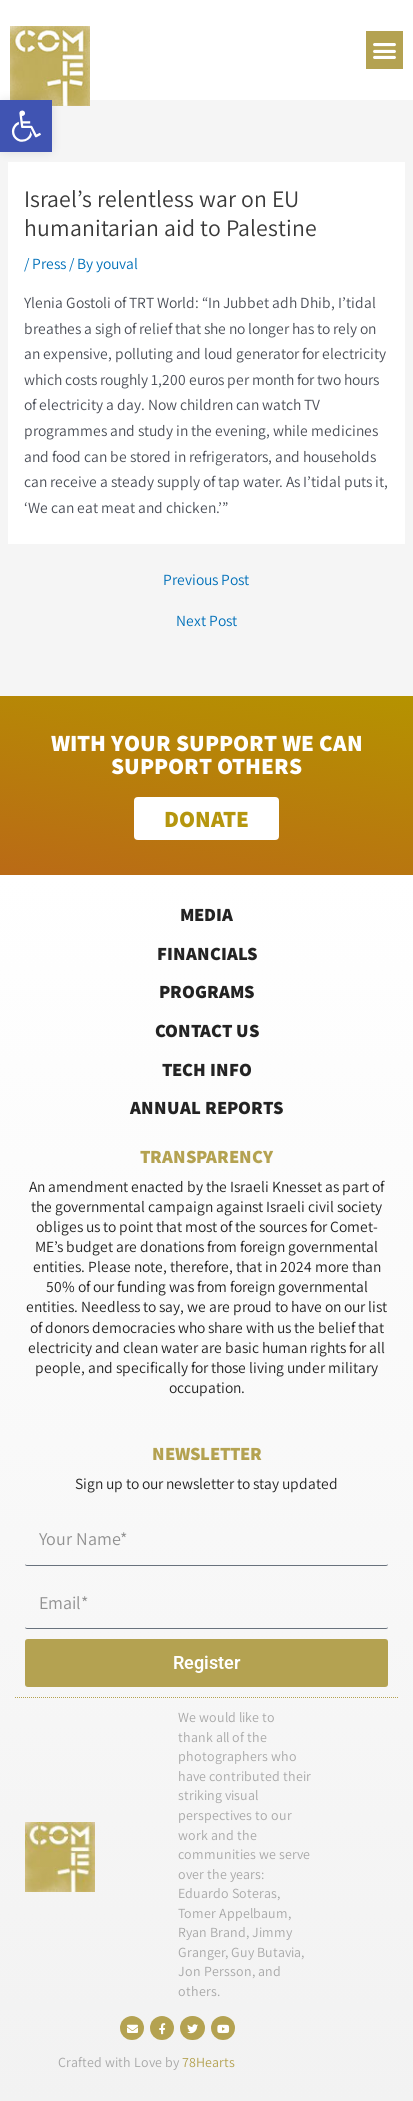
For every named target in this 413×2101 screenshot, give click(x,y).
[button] (26, 126)
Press (49, 263)
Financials (207, 953)
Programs (206, 991)
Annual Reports (206, 1107)
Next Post (206, 621)
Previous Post (206, 580)
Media (206, 914)
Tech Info (207, 1069)
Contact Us (207, 1030)
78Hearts (208, 2062)
